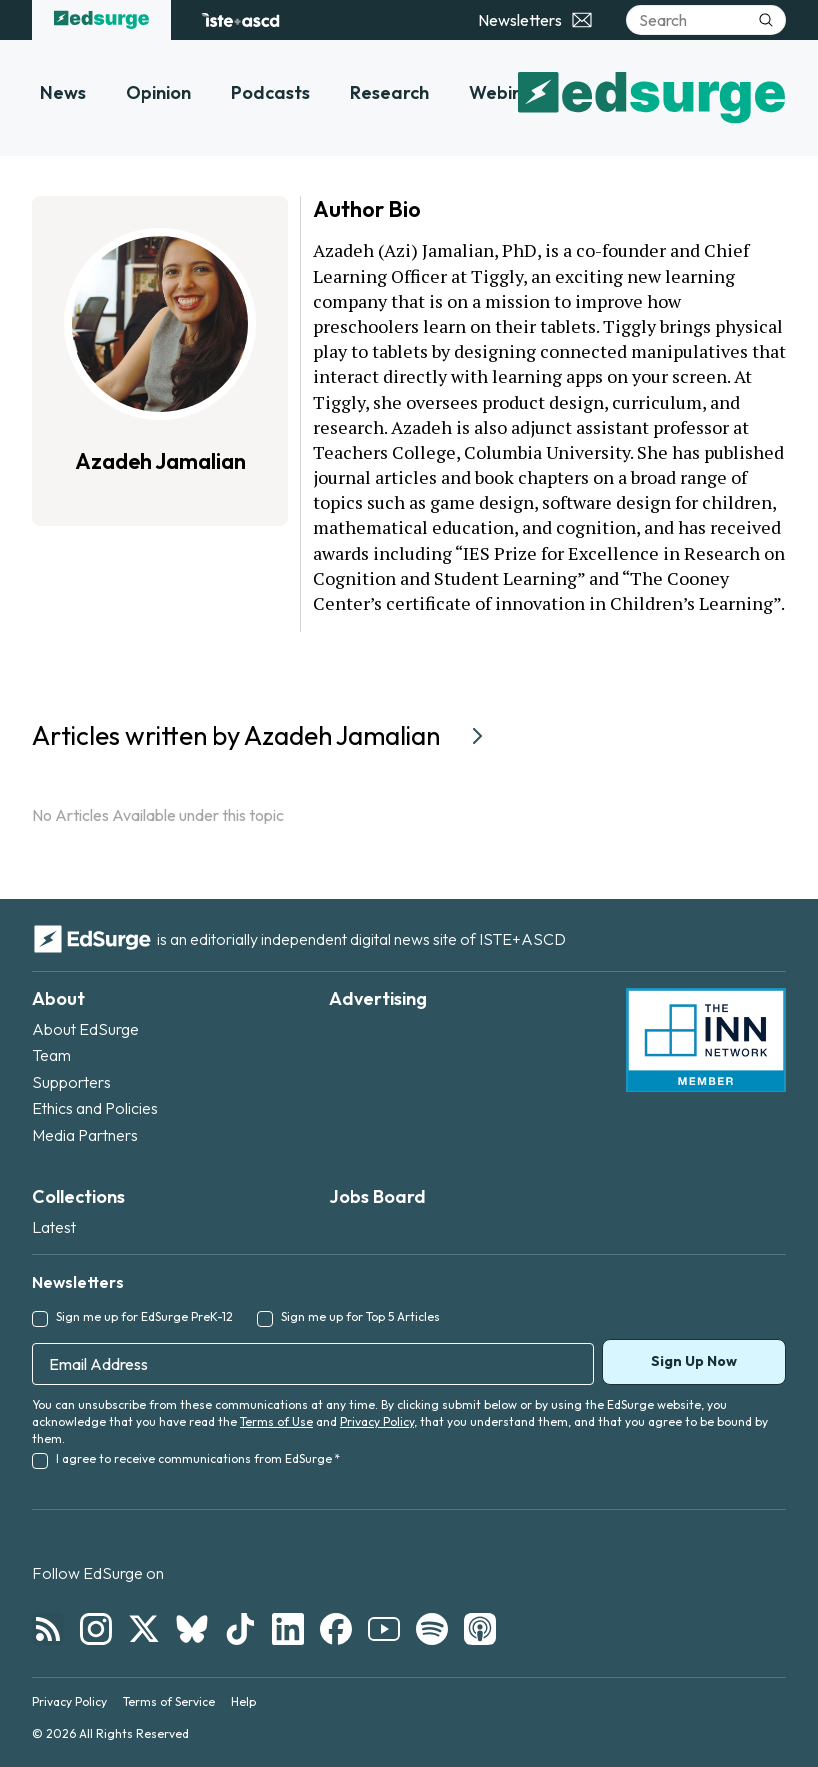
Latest (54, 1227)
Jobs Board (377, 1196)
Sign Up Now (694, 1361)
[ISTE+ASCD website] (240, 20)
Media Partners (85, 1135)
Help (243, 1701)
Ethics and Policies (95, 1108)
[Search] (706, 20)
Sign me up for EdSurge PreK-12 (144, 1316)
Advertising (378, 998)
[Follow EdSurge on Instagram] (96, 1629)
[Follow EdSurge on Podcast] (480, 1629)
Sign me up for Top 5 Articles (360, 1316)
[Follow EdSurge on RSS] (48, 1629)
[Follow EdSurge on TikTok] (240, 1629)
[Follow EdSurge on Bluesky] (192, 1629)
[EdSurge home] (101, 20)
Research (389, 92)
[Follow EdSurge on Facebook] (336, 1629)
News (63, 92)
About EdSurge (85, 1029)
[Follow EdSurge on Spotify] (432, 1629)
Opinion (158, 92)
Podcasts (270, 92)
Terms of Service (169, 1701)
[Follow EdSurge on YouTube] (384, 1629)
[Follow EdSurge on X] (144, 1629)
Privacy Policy (377, 1421)
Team (51, 1055)
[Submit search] (766, 20)
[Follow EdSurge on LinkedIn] (288, 1629)
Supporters (71, 1082)
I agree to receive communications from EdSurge (198, 1458)
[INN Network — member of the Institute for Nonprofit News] (706, 1040)
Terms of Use (276, 1421)
